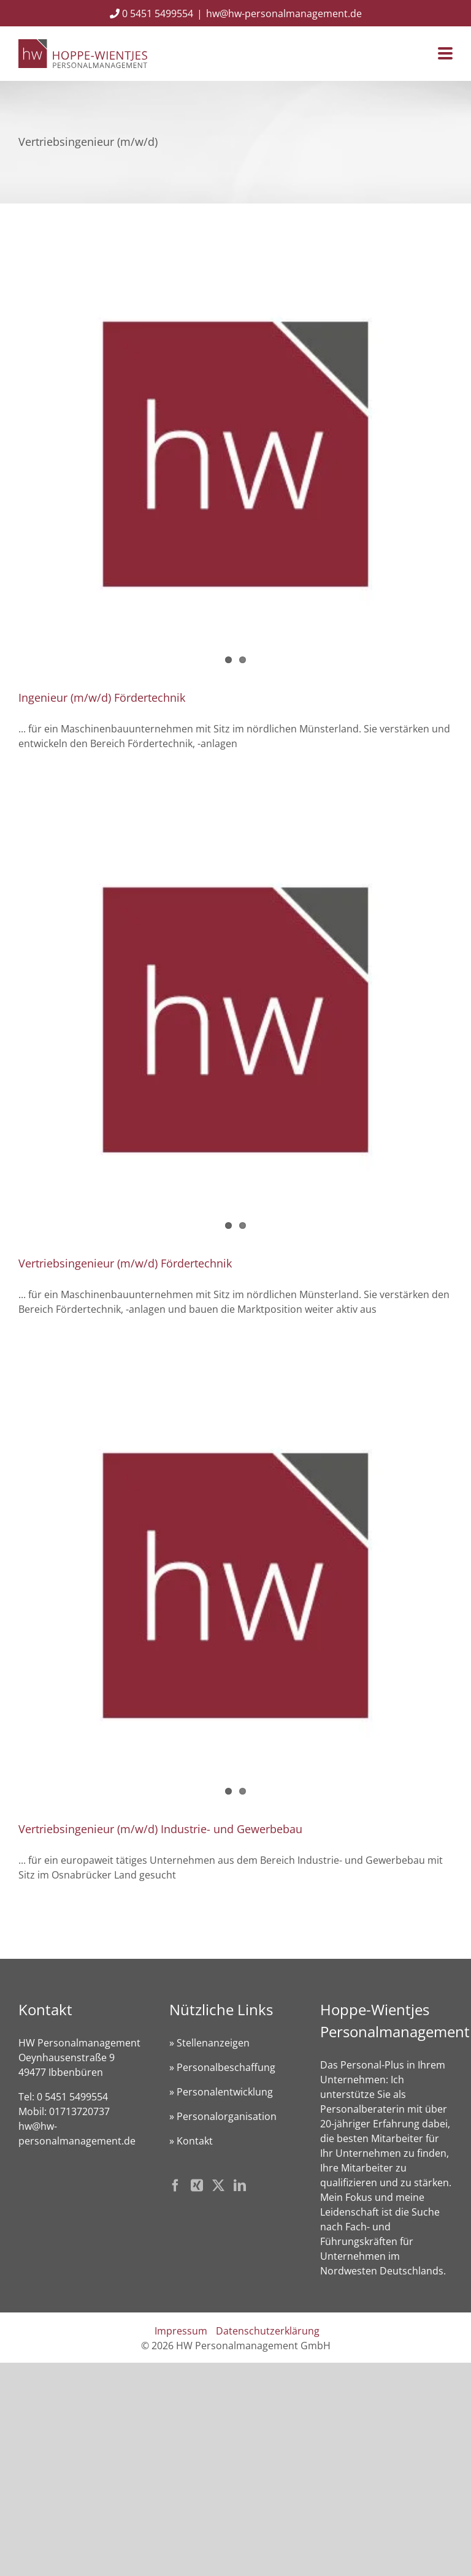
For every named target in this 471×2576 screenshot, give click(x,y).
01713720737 (79, 2111)
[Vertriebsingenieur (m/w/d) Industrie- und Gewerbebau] (235, 1586)
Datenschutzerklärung (268, 2331)
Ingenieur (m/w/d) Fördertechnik (101, 697)
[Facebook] (175, 2185)
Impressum (181, 2331)
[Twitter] (218, 2185)
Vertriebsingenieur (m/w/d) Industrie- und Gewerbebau (160, 1829)
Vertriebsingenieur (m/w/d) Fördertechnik (125, 1263)
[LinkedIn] (240, 2185)
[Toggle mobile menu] (445, 54)
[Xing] (197, 2185)
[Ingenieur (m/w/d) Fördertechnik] (235, 454)
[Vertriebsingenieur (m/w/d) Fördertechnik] (235, 1020)
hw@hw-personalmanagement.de (284, 13)
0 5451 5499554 (151, 13)
